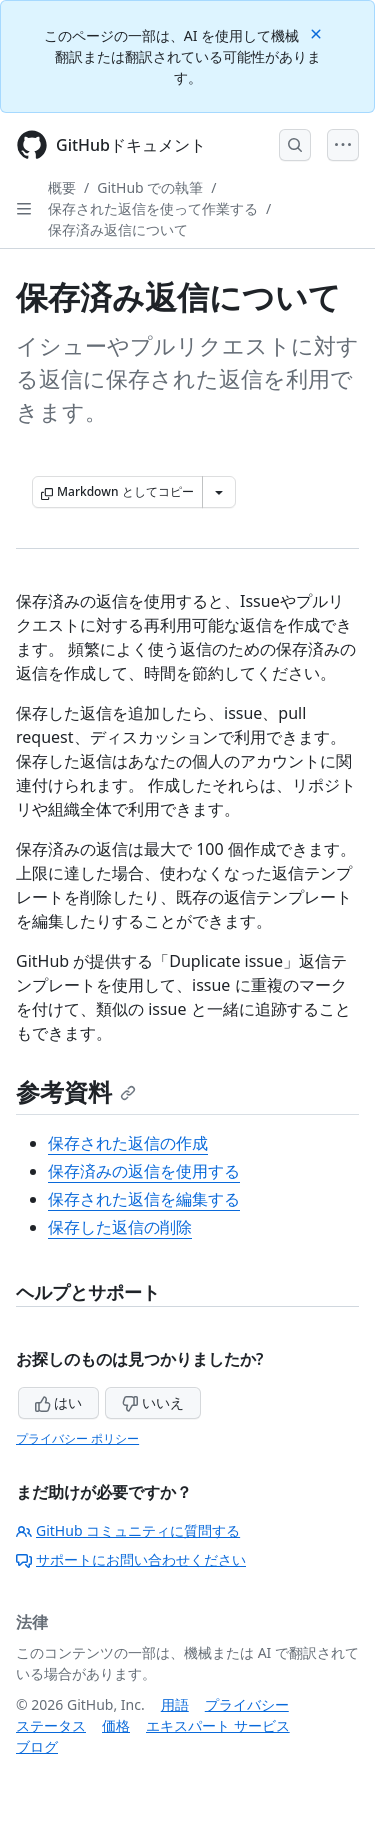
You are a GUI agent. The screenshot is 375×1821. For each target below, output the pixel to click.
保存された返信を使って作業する (153, 208)
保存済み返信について (118, 229)
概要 (62, 187)
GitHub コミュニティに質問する (128, 1530)
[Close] (318, 32)
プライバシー (247, 1704)
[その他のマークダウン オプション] (219, 492)
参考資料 (76, 1091)
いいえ (153, 1402)
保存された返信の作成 (128, 1143)
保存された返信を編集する (144, 1199)
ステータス (51, 1725)
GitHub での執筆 (150, 187)
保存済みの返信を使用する (144, 1171)
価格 (116, 1725)
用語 (175, 1704)
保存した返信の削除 (120, 1227)
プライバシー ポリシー (77, 1438)
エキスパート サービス (218, 1725)
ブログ (37, 1746)
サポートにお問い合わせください (131, 1559)
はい (59, 1402)
